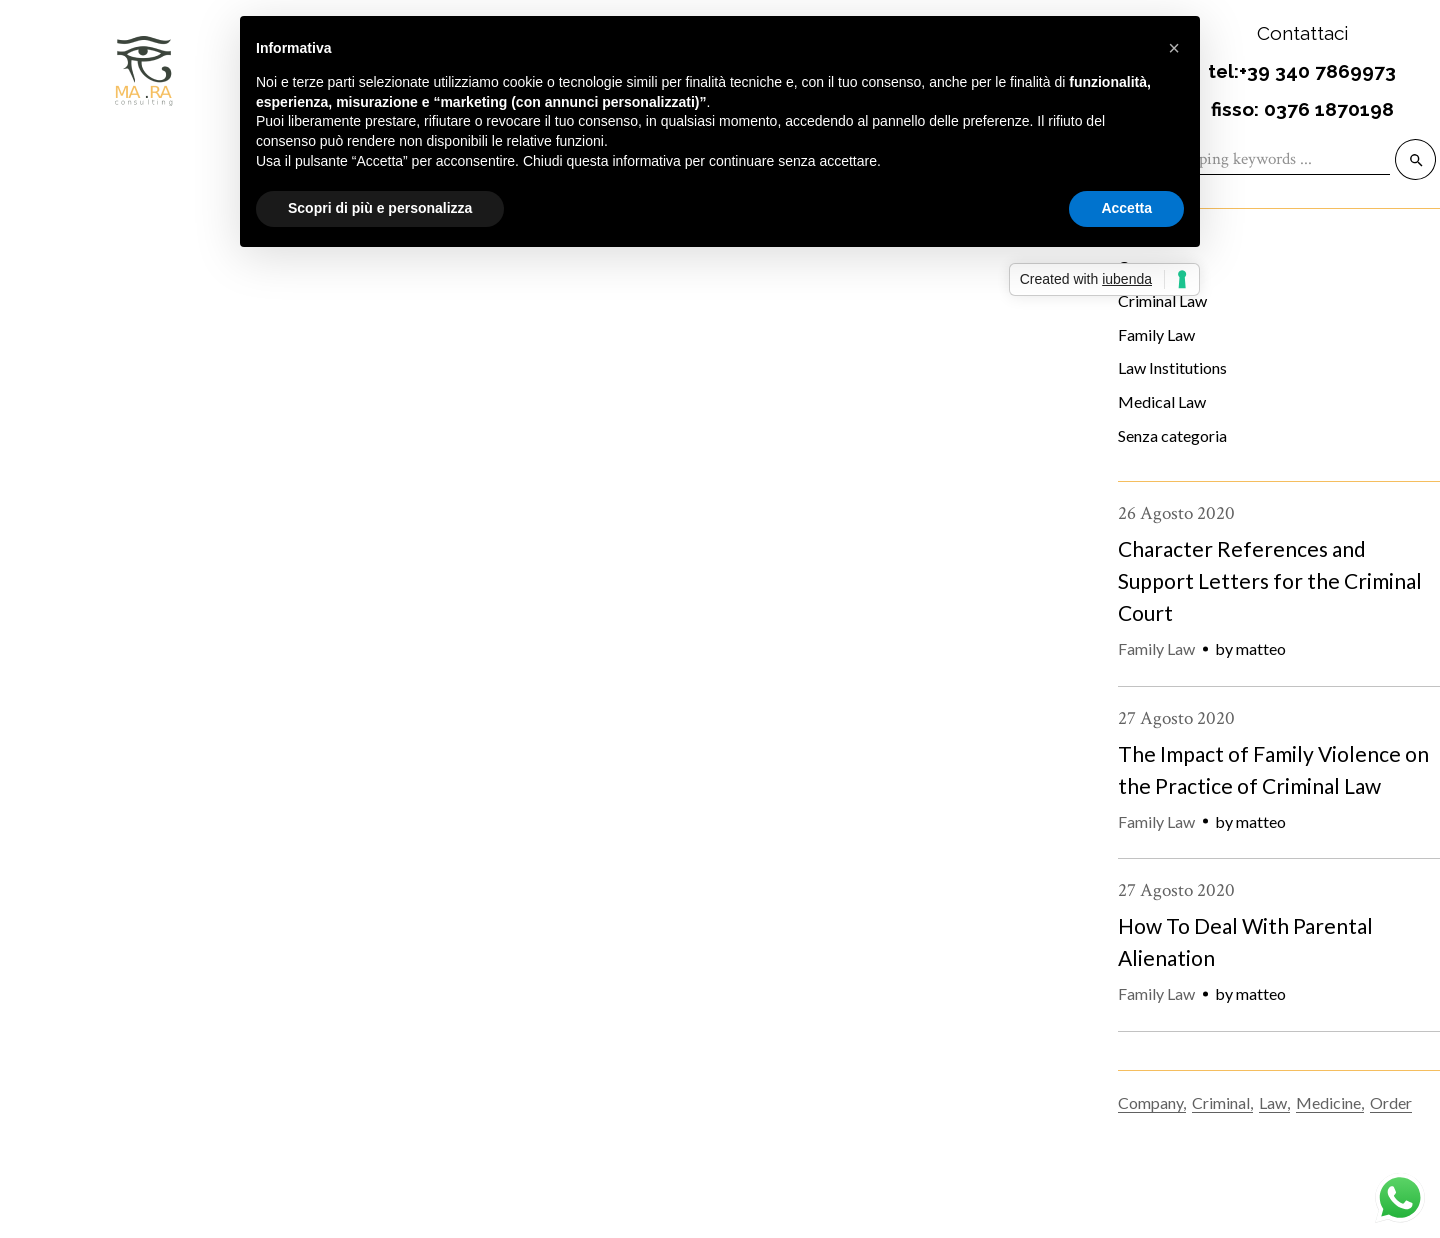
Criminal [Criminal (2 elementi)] (1221, 1102)
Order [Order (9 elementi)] (1391, 1102)
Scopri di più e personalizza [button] (380, 208)
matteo (1261, 648)
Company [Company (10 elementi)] (1150, 1102)
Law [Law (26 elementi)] (1273, 1102)
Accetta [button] (1126, 208)
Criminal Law (197, 802)
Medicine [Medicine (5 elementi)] (1328, 1102)
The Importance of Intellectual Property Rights (357, 844)
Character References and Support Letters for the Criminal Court (1270, 580)
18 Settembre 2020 (66, 802)
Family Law (1156, 334)
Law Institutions (1172, 367)
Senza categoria (1172, 435)
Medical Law (1162, 401)
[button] (1174, 48)
